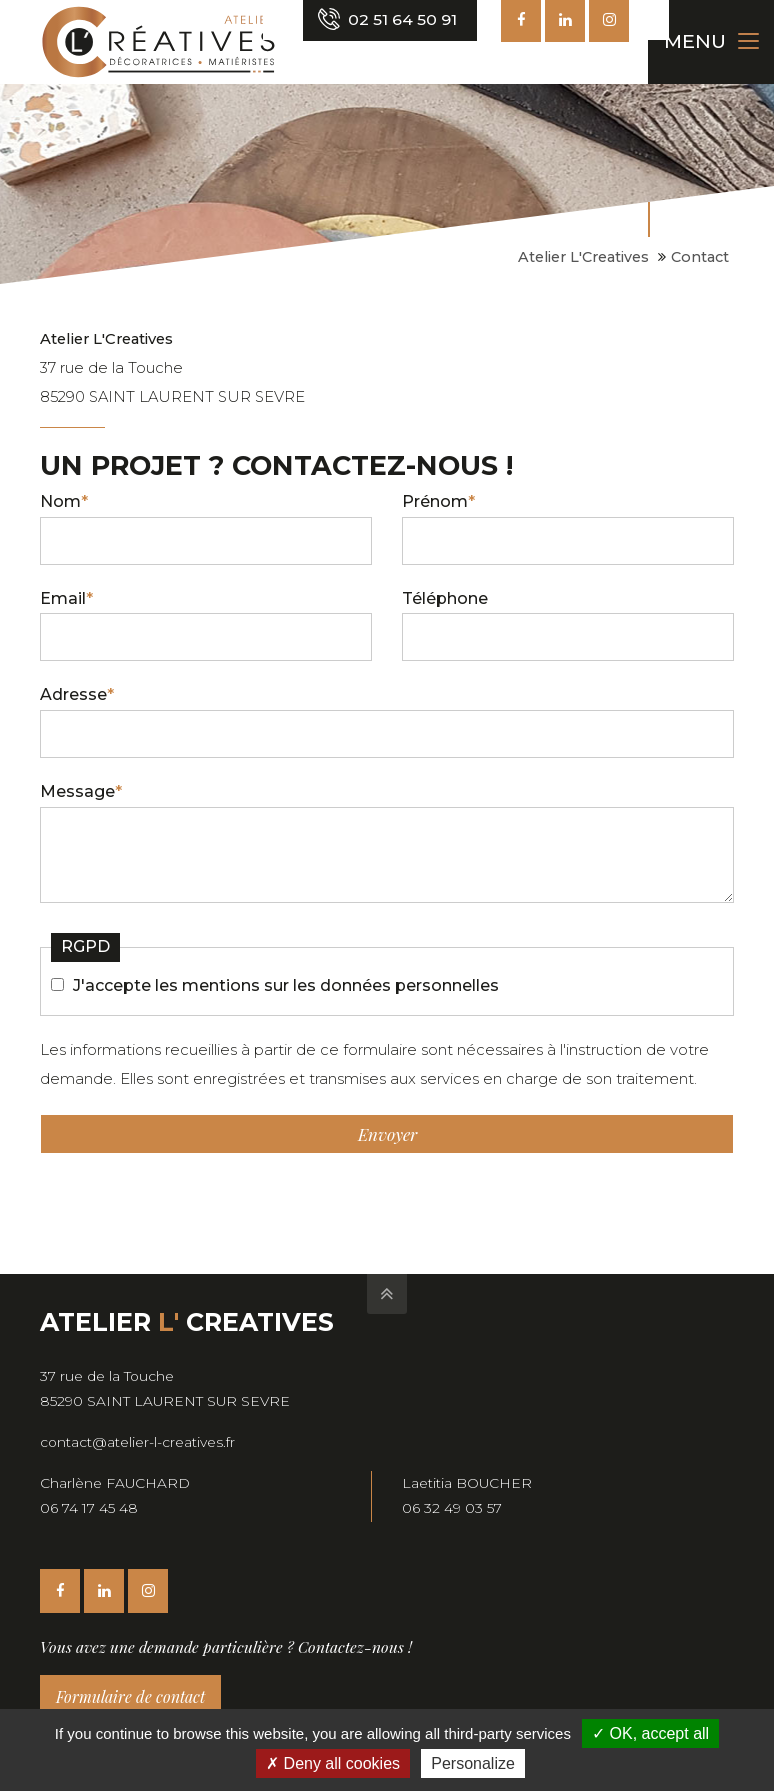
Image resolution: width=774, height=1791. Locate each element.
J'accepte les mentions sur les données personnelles (286, 985)
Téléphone (445, 598)
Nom (64, 501)
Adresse (77, 694)
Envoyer (387, 1134)
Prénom (438, 501)
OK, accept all (650, 1733)
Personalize (473, 1763)
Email (66, 598)
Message (81, 791)
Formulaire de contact (130, 1696)
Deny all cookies (333, 1763)
